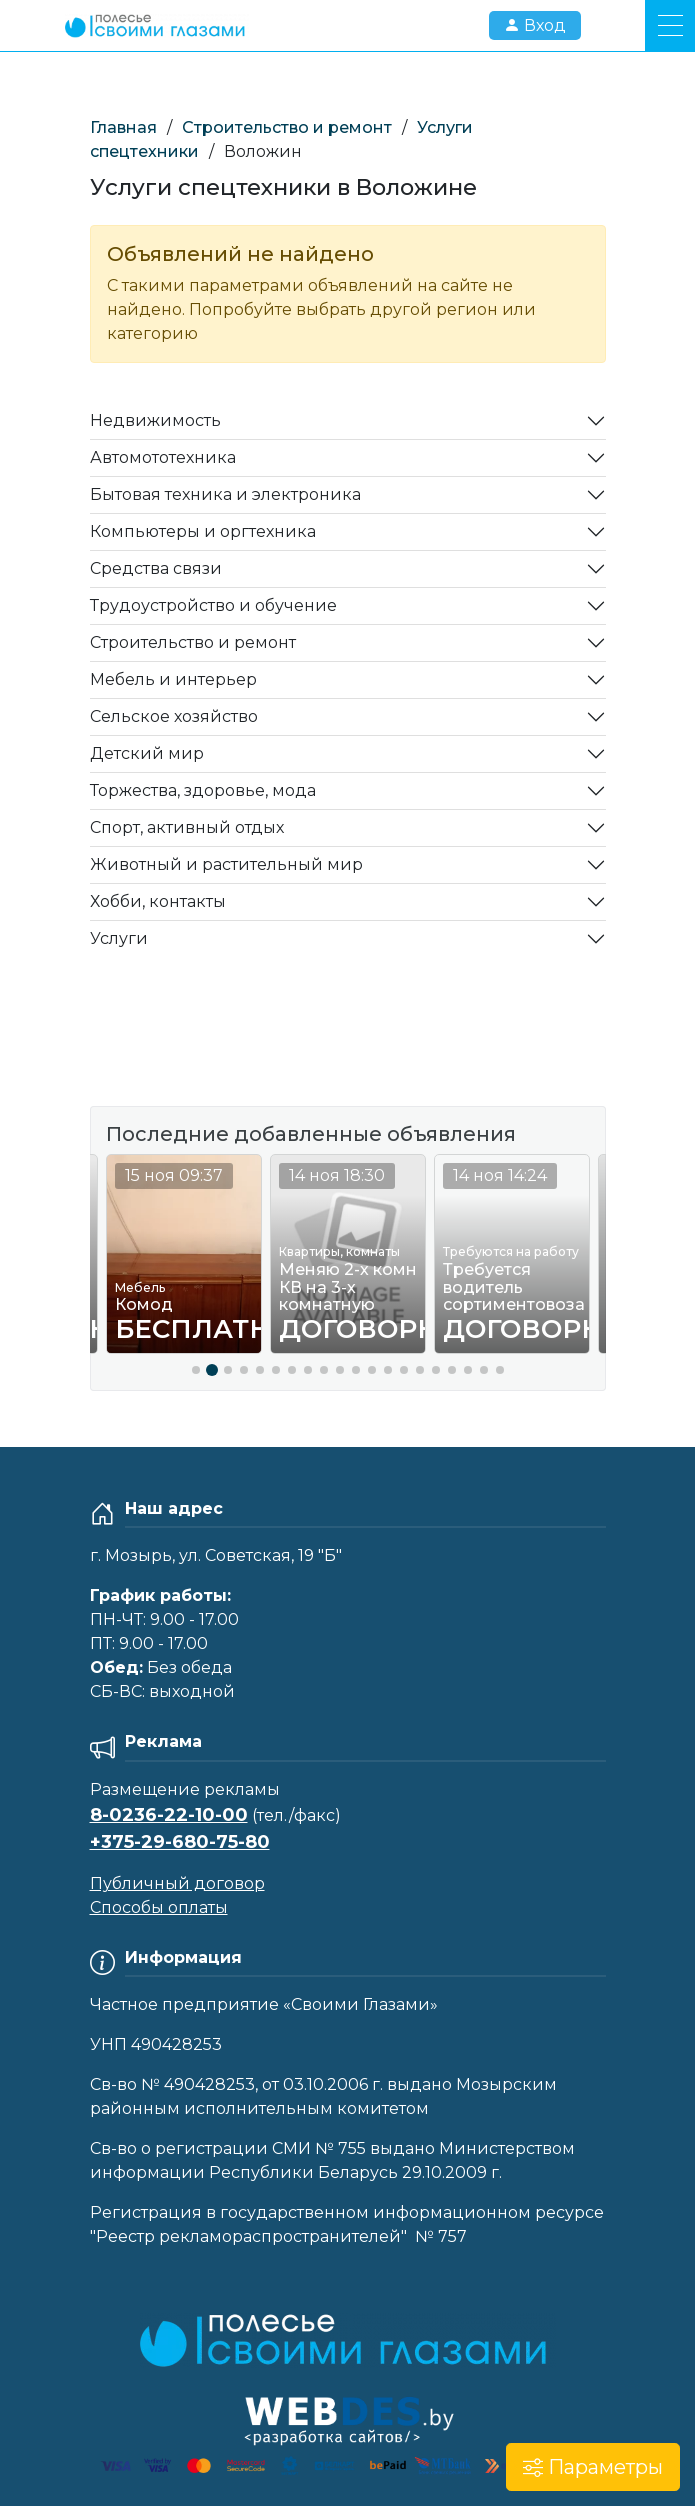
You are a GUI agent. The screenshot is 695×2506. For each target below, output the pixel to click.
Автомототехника (163, 457)
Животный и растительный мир (226, 864)
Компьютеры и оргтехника (203, 531)
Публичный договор (177, 1883)
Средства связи (156, 568)
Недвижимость (155, 420)
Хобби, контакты (158, 901)
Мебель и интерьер (173, 679)
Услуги (119, 938)
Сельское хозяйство (174, 716)
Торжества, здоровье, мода (203, 790)
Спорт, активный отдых (187, 827)
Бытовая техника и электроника (225, 494)
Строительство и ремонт (287, 127)
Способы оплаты (159, 1907)
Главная (123, 127)
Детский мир (147, 753)
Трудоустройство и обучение (213, 605)
